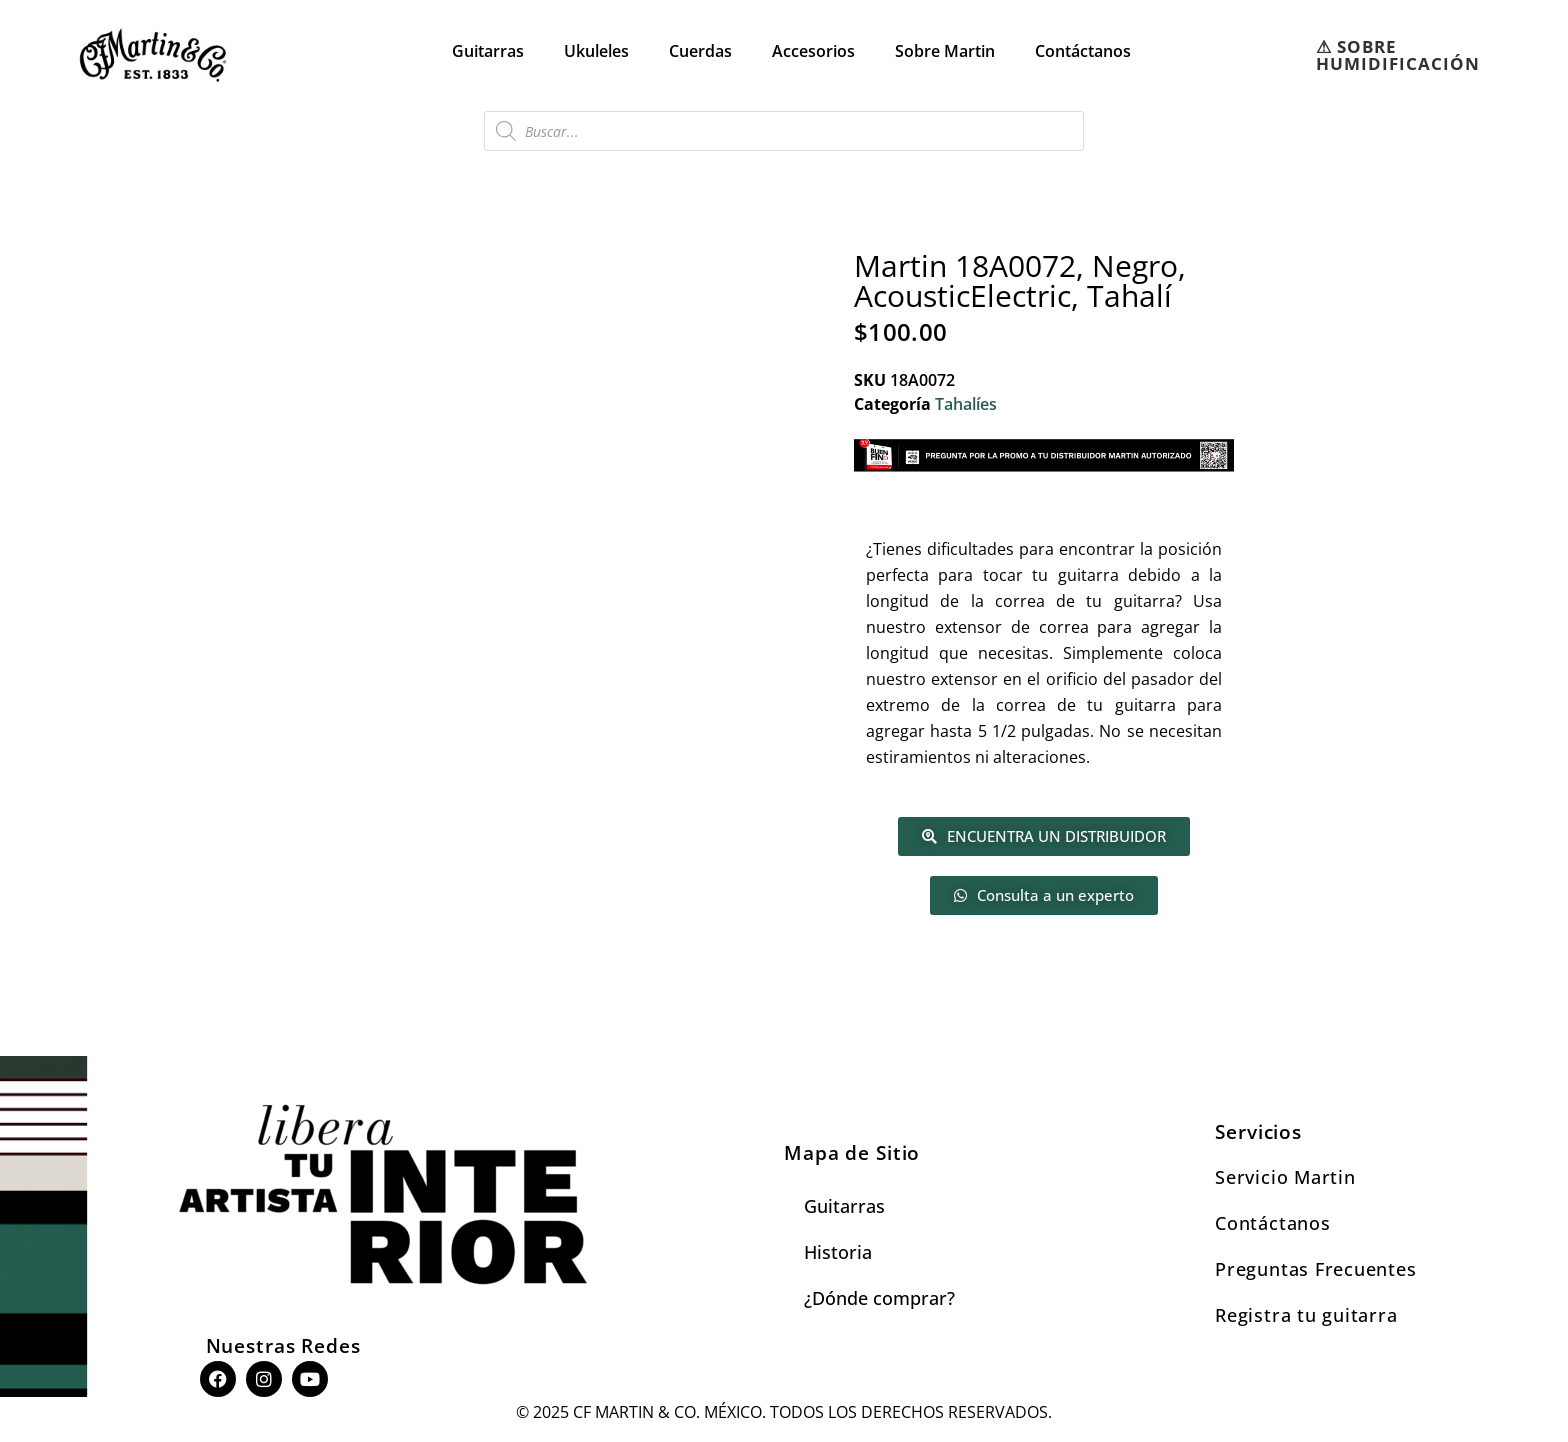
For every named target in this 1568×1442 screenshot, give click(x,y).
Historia (838, 1252)
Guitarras (488, 51)
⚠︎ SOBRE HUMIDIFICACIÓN (1398, 55)
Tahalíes (966, 404)
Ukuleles (596, 51)
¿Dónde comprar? (879, 1298)
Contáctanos (1083, 51)
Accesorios (813, 51)
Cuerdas (700, 51)
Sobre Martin (945, 51)
